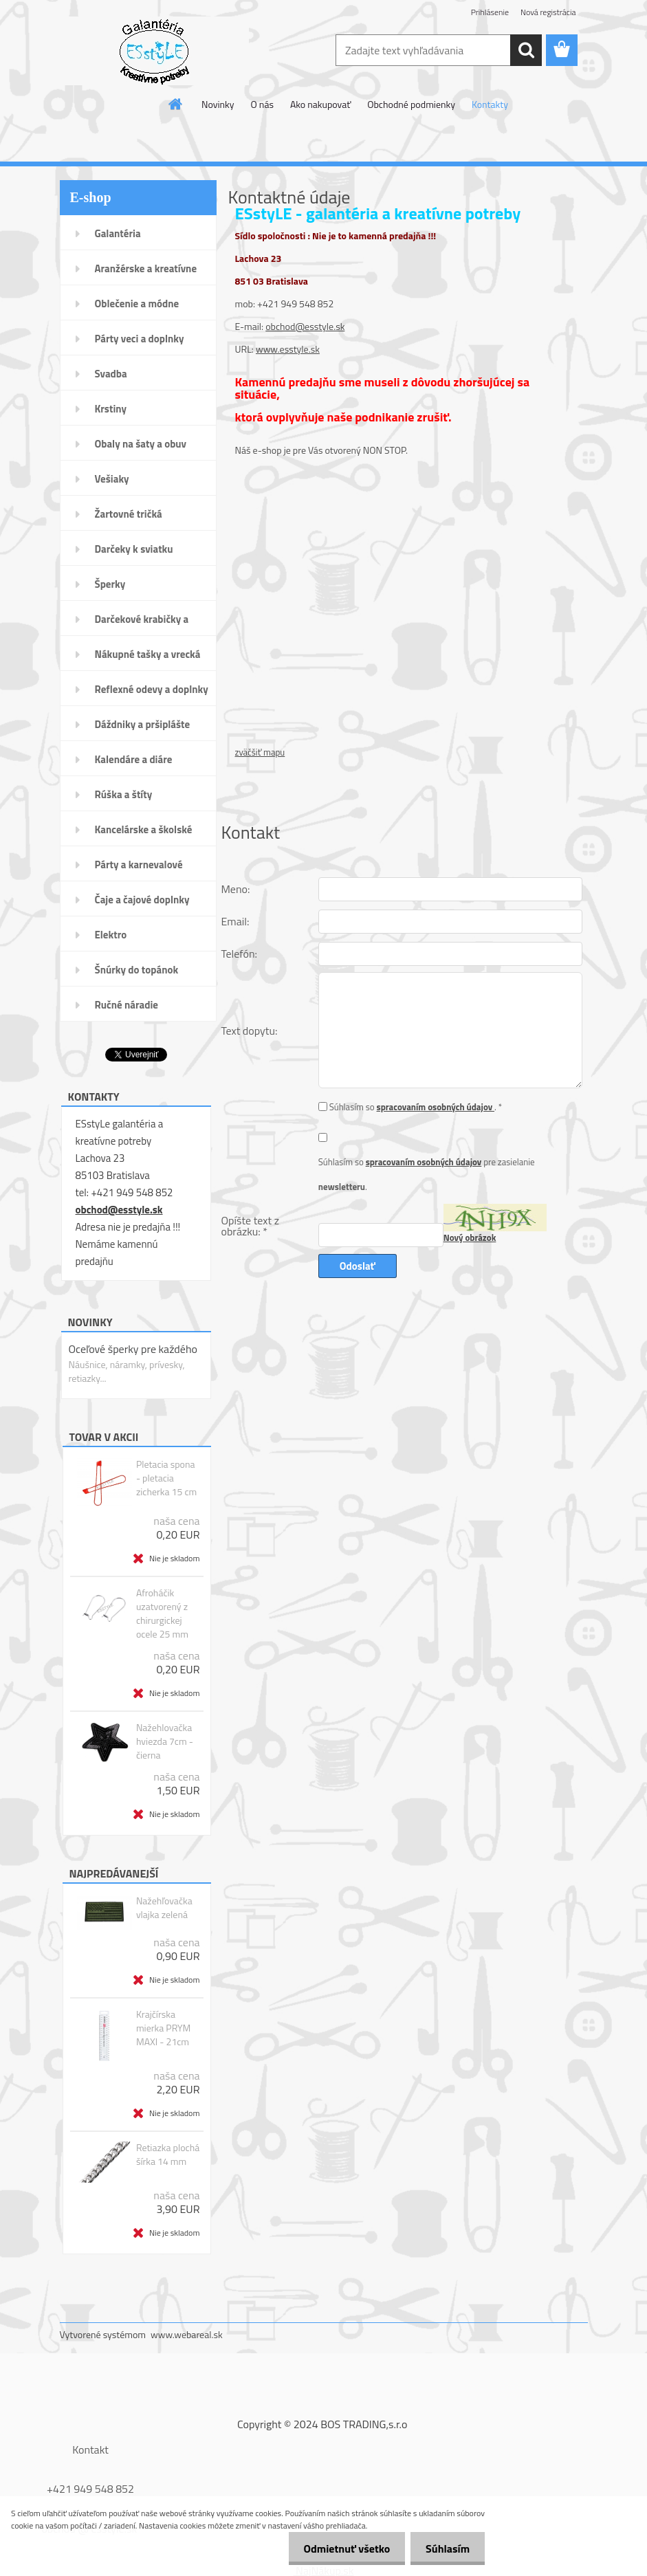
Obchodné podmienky (411, 104)
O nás (262, 104)
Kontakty (490, 104)
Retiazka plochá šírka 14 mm (167, 2154)
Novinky (217, 104)
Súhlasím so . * (416, 1107)
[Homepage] (176, 104)
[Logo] (154, 50)
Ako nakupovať (320, 104)
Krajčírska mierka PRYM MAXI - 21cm (163, 2028)
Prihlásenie (490, 12)
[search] (526, 50)
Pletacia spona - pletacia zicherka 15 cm (166, 1478)
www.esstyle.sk (288, 349)
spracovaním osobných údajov (436, 1107)
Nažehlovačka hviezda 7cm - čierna (164, 1741)
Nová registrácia (548, 12)
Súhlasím (446, 2548)
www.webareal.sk (187, 2334)
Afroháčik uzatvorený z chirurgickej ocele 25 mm (162, 1613)
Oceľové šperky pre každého (133, 1349)
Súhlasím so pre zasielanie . (426, 1174)
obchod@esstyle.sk (119, 1210)
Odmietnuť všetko (340, 2548)
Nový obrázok (469, 1237)
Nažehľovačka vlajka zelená (164, 1908)
